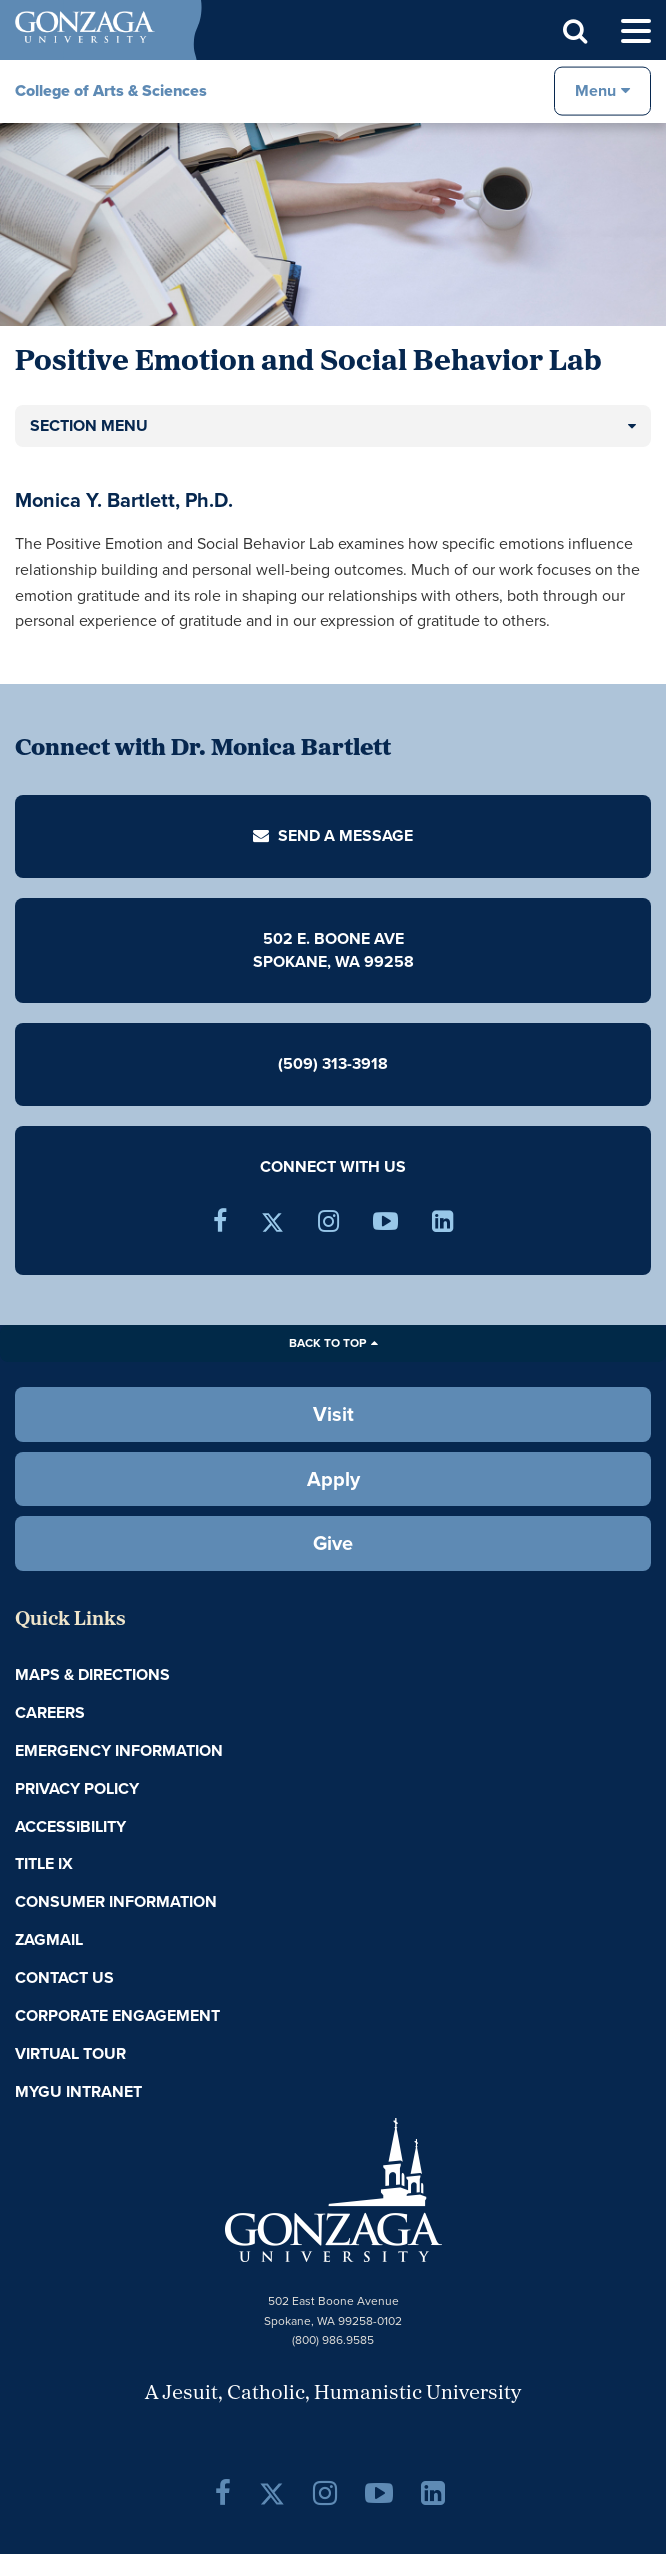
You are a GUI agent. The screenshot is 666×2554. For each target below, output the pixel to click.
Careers (50, 1712)
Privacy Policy (77, 1788)
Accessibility (70, 1826)
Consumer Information (116, 1901)
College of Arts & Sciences (111, 90)
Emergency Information (119, 1750)
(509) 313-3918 (333, 1063)
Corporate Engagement (117, 2015)
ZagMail (49, 1939)
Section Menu (89, 425)
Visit (333, 1414)
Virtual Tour (70, 2053)
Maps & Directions (92, 1674)
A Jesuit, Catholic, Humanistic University (333, 2394)
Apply (333, 1479)
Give (333, 1543)
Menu (595, 90)
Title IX (44, 1863)
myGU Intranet (78, 2091)
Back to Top (327, 1343)
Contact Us (64, 1977)
